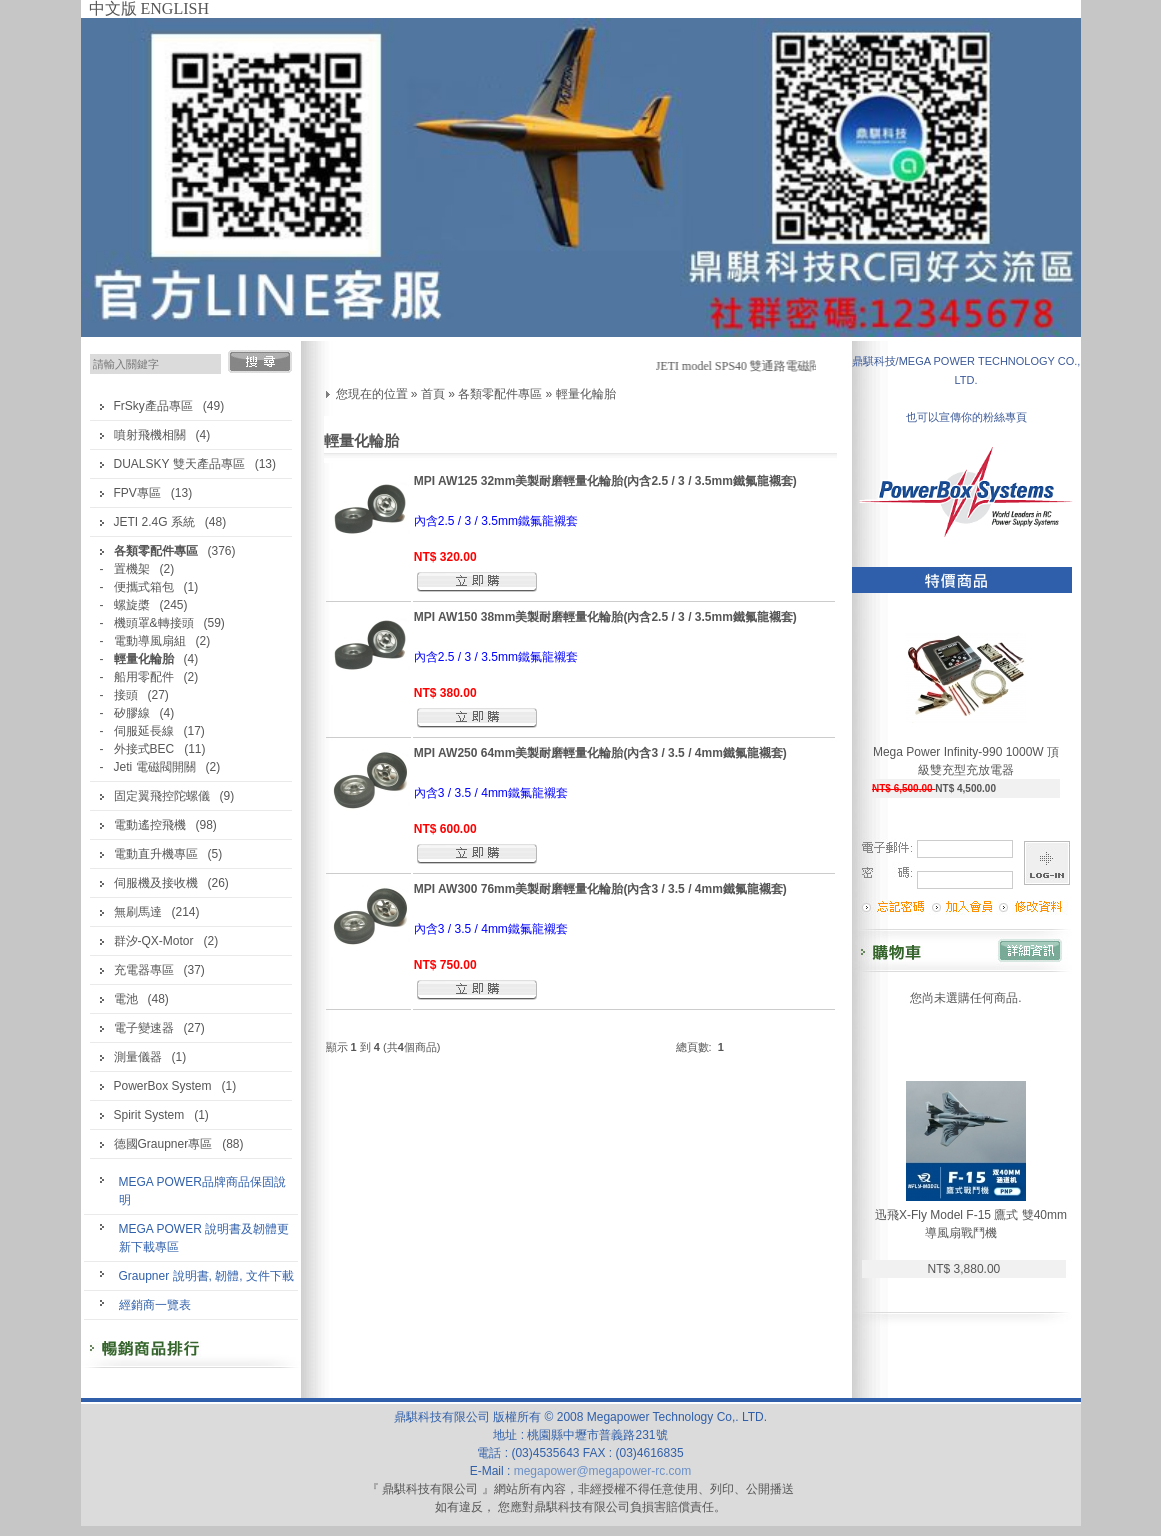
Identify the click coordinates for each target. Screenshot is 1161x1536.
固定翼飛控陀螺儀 (162, 796)
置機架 (132, 569)
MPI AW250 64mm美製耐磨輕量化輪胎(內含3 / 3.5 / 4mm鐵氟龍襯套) (600, 753)
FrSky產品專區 (153, 406)
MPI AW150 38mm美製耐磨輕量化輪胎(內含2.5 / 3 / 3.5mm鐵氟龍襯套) (605, 617)
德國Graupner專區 (163, 1144)
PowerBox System (163, 1086)
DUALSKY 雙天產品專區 (179, 464)
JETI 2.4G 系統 (154, 522)
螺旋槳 (132, 605)
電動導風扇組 (150, 641)
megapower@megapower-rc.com (603, 1471)
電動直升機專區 (156, 854)
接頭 (126, 695)
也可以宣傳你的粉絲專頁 (966, 417)
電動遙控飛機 (150, 825)
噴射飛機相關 (150, 435)
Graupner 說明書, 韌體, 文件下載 (206, 1276)
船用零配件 (144, 677)
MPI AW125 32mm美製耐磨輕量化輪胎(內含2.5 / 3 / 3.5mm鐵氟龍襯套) (605, 481)
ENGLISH (175, 8)
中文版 (113, 8)
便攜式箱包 (144, 587)
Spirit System (149, 1115)
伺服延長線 (144, 731)
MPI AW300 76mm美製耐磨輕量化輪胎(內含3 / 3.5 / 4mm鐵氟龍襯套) (600, 889)
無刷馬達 (138, 912)
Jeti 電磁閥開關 (155, 767)
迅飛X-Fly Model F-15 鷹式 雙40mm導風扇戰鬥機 (971, 1224)
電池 (126, 999)
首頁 (433, 394)
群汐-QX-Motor (154, 941)
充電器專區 (144, 970)
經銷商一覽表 (155, 1305)
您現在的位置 (372, 394)
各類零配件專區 (500, 394)
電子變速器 (144, 1028)
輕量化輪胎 (586, 394)
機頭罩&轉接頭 (154, 623)
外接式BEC (144, 749)
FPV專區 (137, 493)
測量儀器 (138, 1057)
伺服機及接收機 (156, 883)
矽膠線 (132, 713)
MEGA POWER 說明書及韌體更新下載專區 (204, 1238)
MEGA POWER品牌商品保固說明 (202, 1191)
